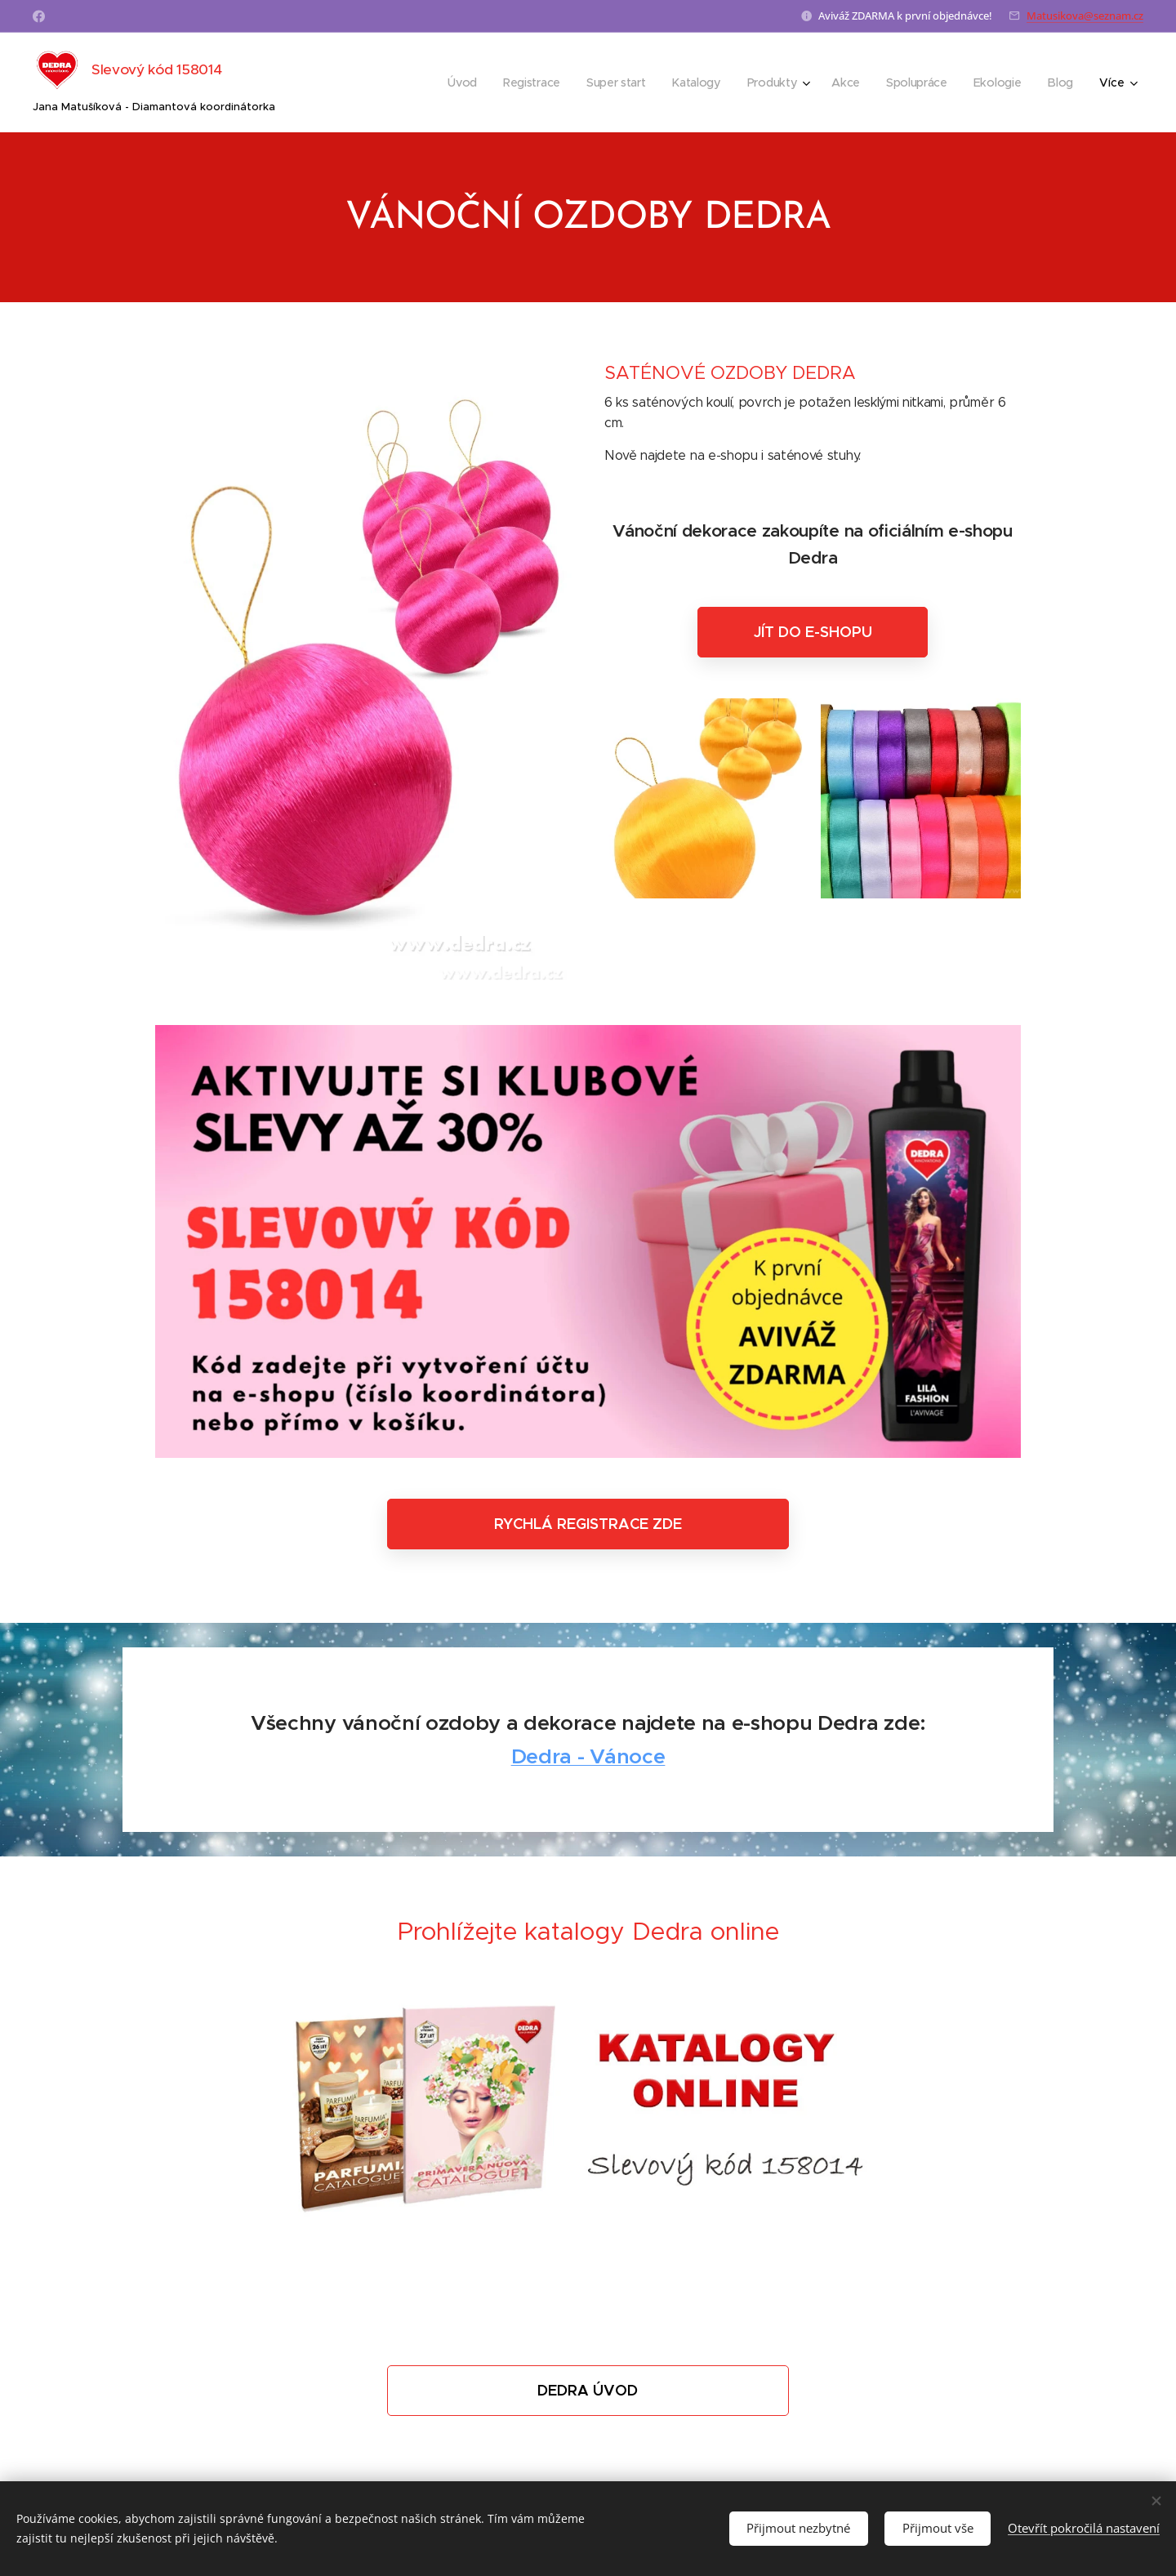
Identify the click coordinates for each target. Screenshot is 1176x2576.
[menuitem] (462, 82)
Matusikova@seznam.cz (1085, 15)
